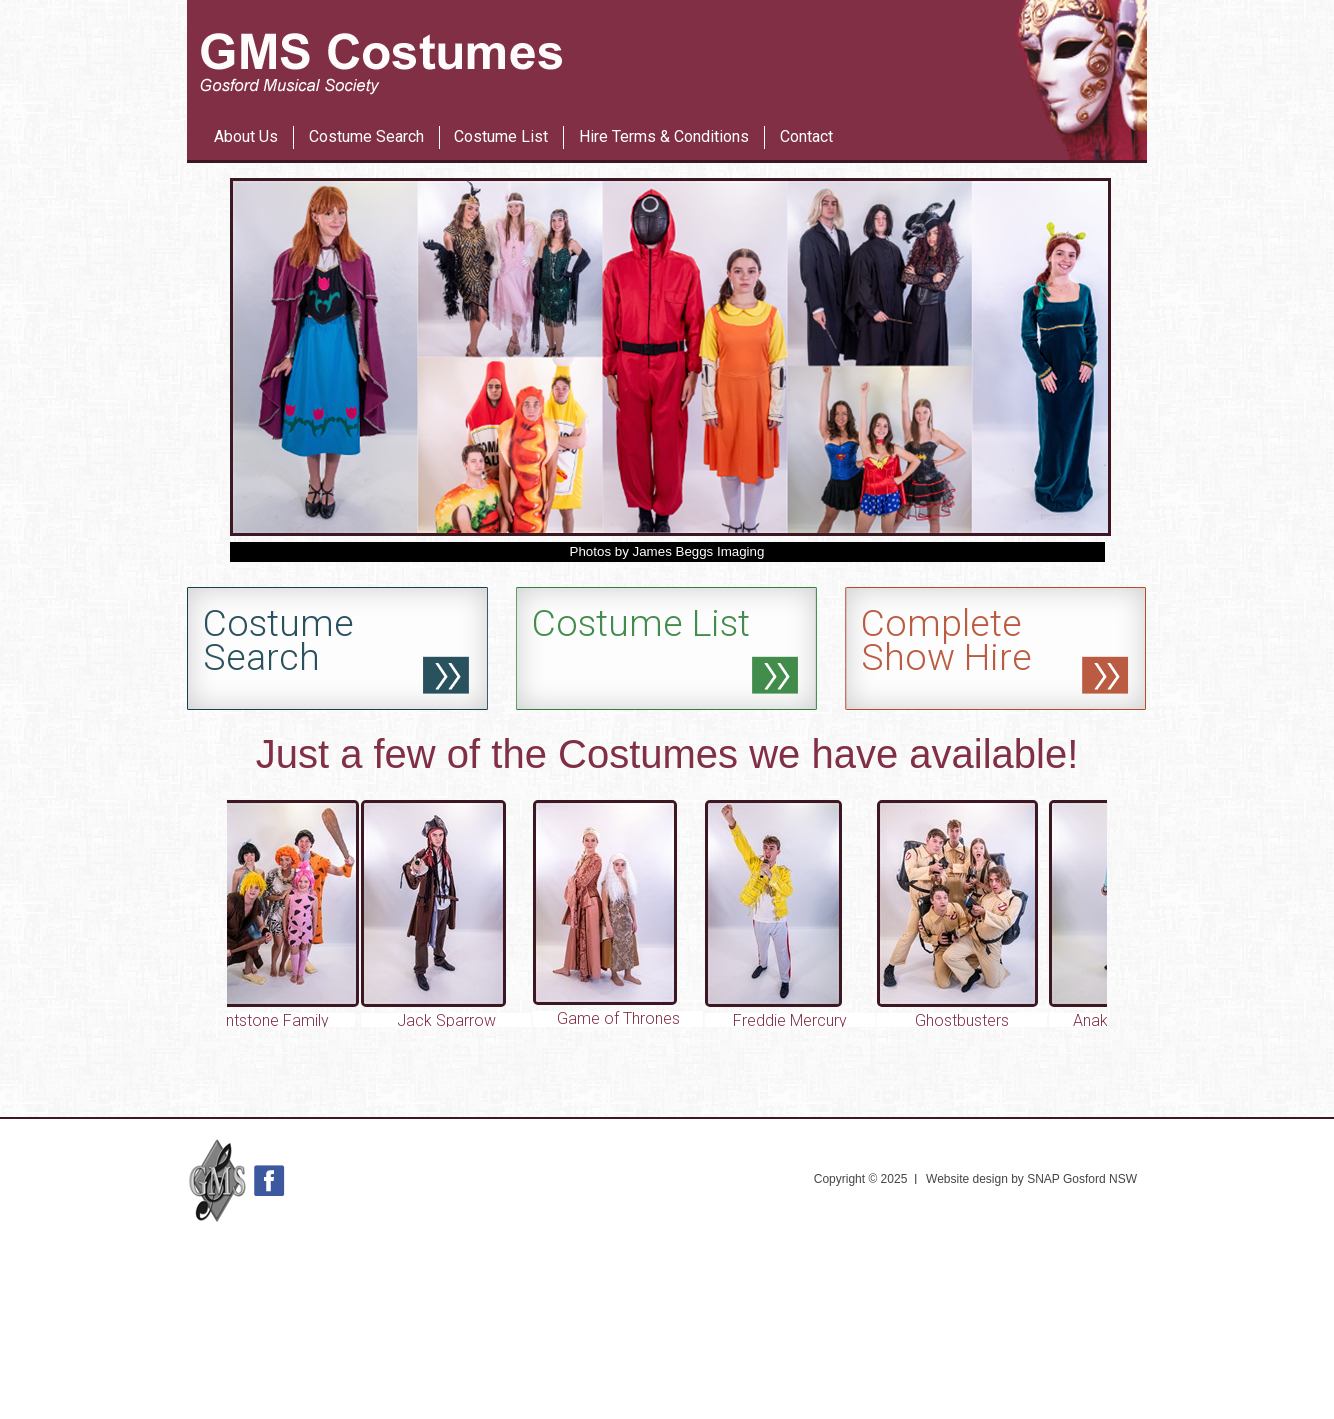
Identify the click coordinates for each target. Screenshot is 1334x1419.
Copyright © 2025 (861, 1179)
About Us (246, 136)
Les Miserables (626, 99)
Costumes (648, 754)
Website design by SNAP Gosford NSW (1031, 1179)
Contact (806, 136)
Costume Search (366, 136)
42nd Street (704, 99)
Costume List (501, 136)
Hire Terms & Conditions (664, 136)
